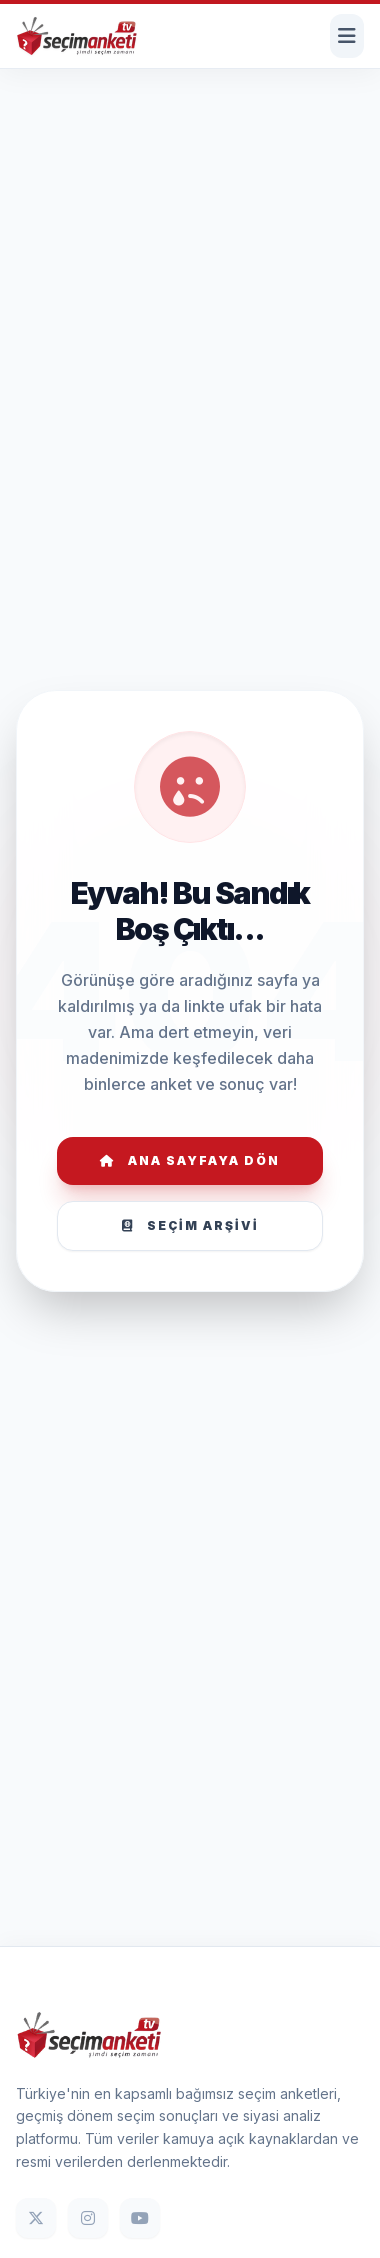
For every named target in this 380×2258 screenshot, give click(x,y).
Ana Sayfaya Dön (190, 1160)
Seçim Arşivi (190, 1225)
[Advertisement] (187, 135)
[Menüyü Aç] (347, 36)
